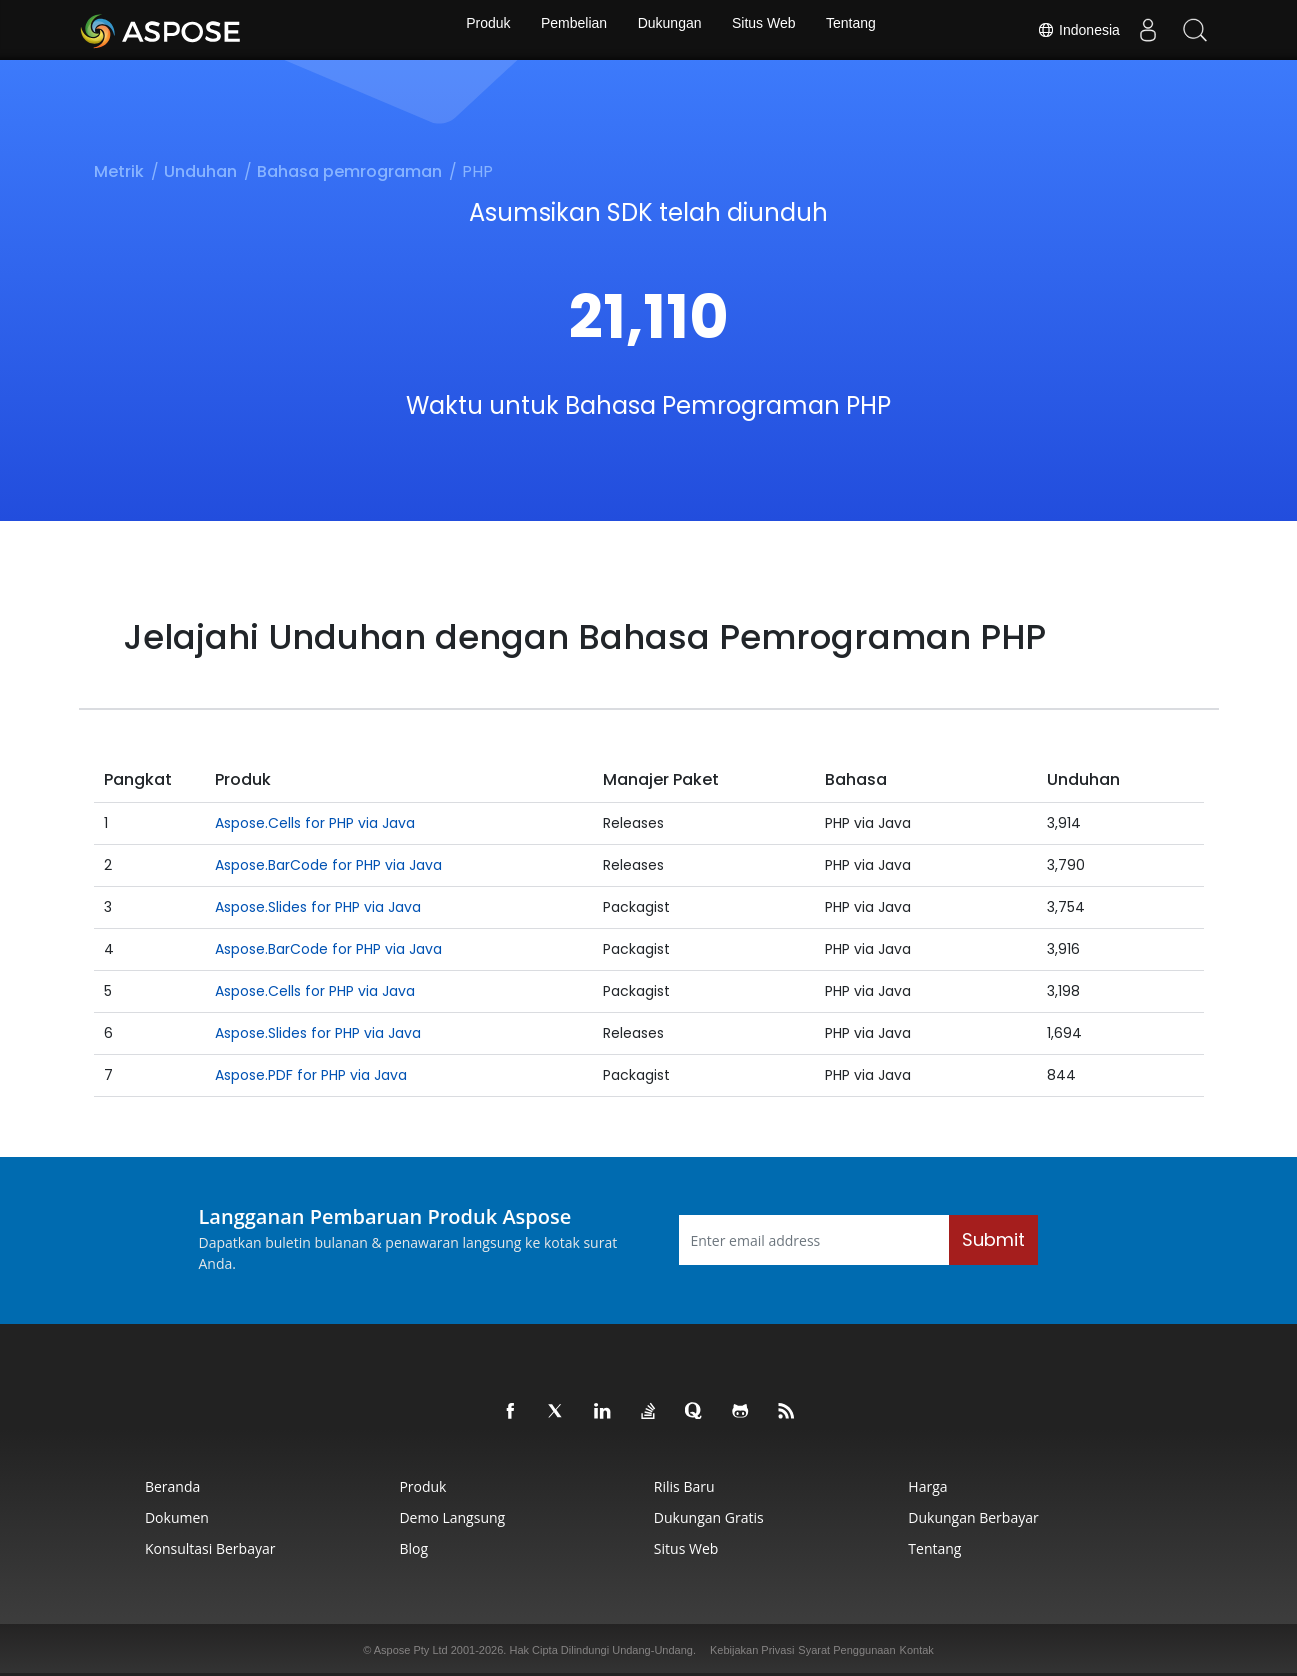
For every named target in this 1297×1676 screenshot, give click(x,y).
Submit (993, 1239)
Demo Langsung (404, 1517)
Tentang (860, 30)
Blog (365, 1548)
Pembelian (570, 30)
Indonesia (1072, 30)
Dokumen (71, 1517)
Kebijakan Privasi (752, 1650)
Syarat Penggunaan (846, 1650)
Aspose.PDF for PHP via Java (311, 1075)
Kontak (917, 1650)
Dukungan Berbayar (1041, 1517)
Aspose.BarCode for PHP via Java (328, 865)
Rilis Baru (693, 1486)
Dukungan (670, 30)
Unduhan (200, 171)
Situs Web (768, 30)
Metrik (119, 171)
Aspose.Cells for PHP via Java (315, 823)
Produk (479, 30)
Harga (995, 1486)
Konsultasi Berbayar (104, 1548)
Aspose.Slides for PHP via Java (318, 907)
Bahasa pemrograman (349, 171)
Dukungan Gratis (718, 1517)
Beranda (66, 1486)
